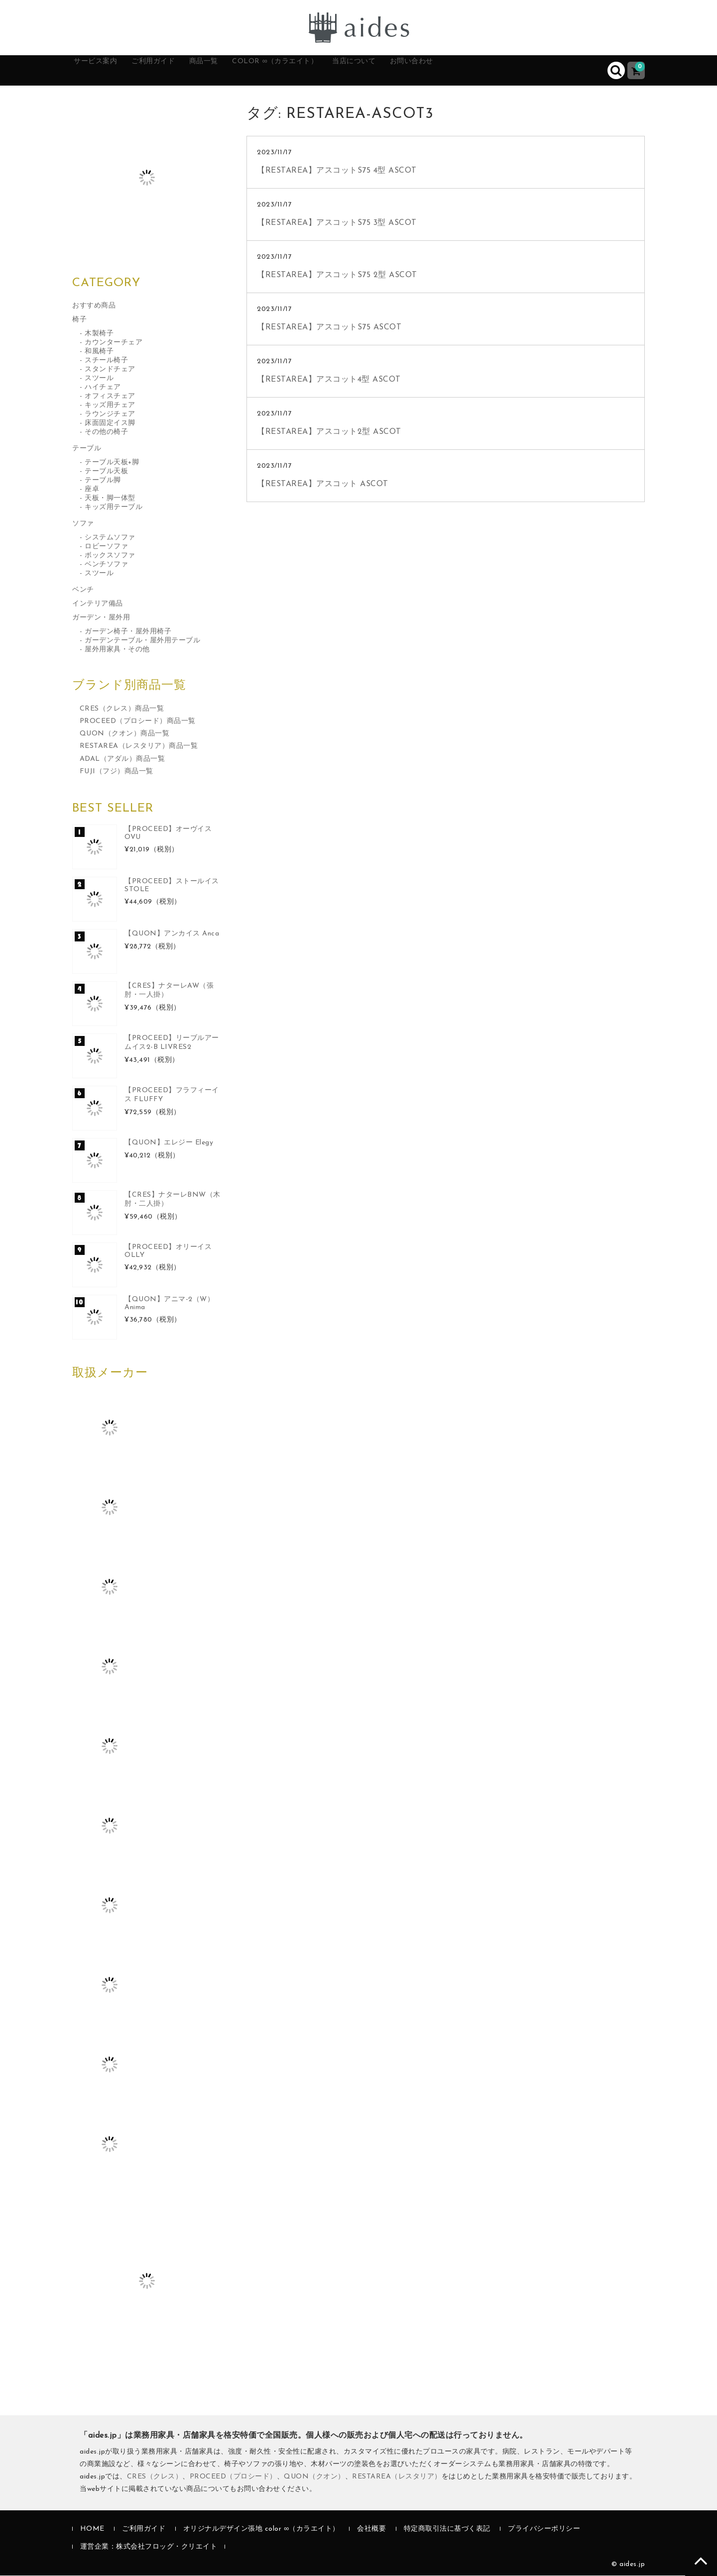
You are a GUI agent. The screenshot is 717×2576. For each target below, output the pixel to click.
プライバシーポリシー (544, 2530)
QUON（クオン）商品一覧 (125, 734)
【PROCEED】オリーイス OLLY (168, 1251)
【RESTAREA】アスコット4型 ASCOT (329, 380)
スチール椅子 (106, 361)
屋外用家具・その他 (117, 650)
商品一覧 (240, 71)
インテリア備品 (97, 604)
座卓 (92, 490)
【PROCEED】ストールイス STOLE (171, 886)
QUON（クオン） (314, 2477)
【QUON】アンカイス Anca (171, 934)
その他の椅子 (106, 432)
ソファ (83, 524)
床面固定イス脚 (110, 423)
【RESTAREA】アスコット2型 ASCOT (329, 432)
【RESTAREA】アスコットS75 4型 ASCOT (337, 171)
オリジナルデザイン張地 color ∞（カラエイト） (261, 2530)
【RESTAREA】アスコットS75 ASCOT (329, 328)
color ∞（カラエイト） (327, 71)
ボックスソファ (110, 556)
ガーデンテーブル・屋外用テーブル (142, 641)
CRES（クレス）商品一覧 (122, 709)
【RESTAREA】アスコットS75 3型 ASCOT (337, 223)
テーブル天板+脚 (112, 463)
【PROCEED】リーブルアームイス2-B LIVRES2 (171, 1043)
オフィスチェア (110, 397)
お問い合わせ (493, 71)
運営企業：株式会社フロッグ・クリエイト (149, 2547)
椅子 (79, 320)
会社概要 (371, 2530)
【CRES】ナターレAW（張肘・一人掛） (169, 991)
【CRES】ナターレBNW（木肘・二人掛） (172, 1200)
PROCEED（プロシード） (233, 2477)
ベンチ (83, 590)
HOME (92, 2530)
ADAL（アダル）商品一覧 (122, 759)
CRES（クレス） (155, 2477)
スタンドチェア (110, 370)
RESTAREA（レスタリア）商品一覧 (139, 747)
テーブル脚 (103, 481)
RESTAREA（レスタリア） (397, 2477)
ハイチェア (103, 388)
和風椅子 (99, 352)
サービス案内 (107, 71)
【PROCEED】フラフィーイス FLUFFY (171, 1095)
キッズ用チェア (110, 406)
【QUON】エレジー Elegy (168, 1143)
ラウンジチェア (110, 414)
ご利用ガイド (178, 71)
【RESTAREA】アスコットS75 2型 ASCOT (337, 276)
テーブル (86, 449)
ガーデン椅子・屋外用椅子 (128, 632)
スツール (99, 379)
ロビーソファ (106, 547)
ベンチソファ (106, 565)
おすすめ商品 (94, 306)
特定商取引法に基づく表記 (447, 2530)
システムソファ (110, 538)
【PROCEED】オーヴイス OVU (168, 833)
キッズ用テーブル (113, 508)
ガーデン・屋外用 (101, 618)
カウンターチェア (113, 343)
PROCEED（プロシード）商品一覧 (138, 721)
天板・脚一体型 (110, 499)
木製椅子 (99, 334)
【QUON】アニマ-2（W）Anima (169, 1304)
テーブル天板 (106, 472)
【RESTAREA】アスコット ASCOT (322, 485)
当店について (422, 71)
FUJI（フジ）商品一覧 (116, 772)
